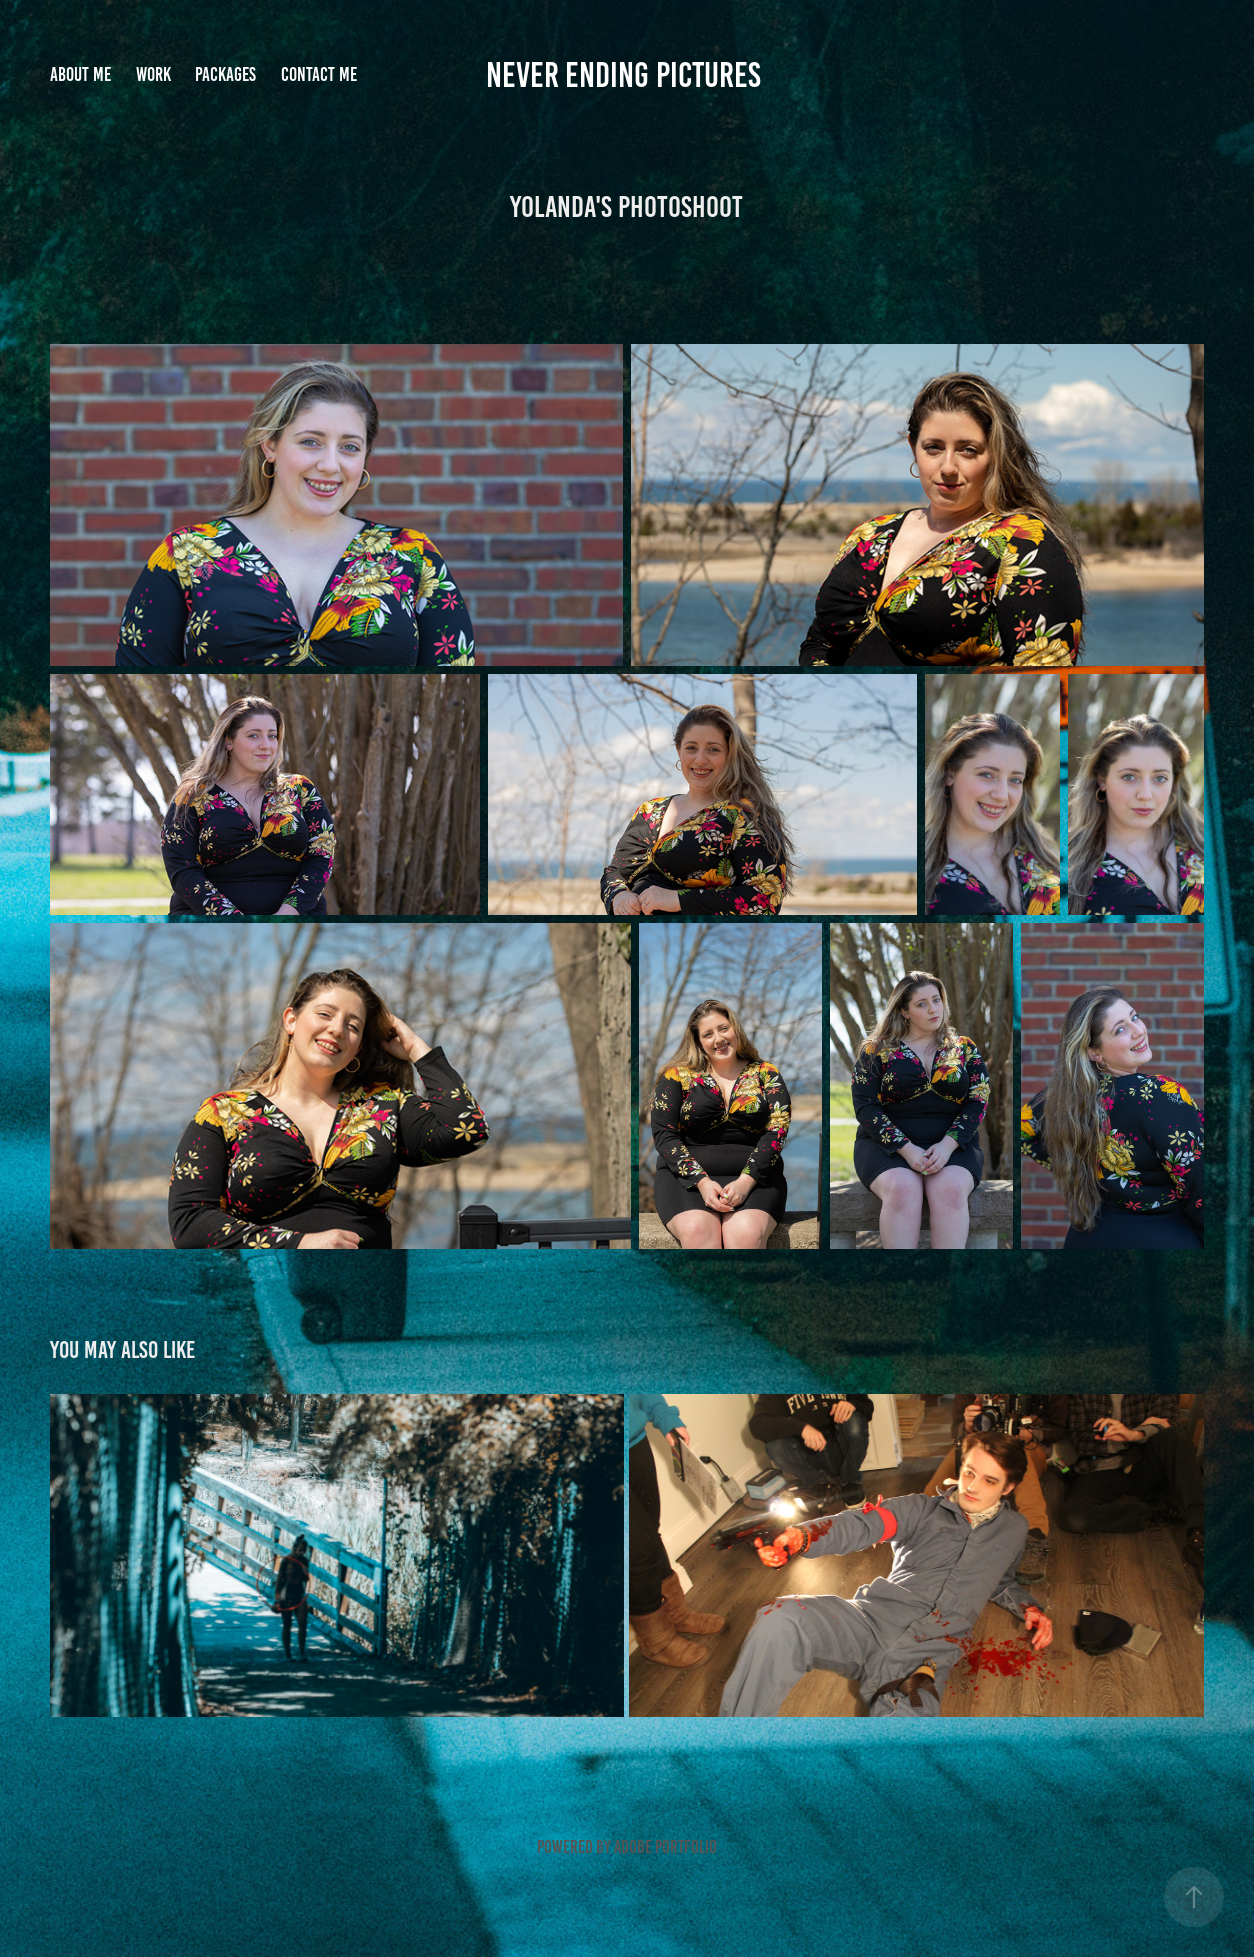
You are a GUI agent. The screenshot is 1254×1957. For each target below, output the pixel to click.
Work (153, 74)
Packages (225, 74)
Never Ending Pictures (627, 75)
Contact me (319, 74)
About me (80, 74)
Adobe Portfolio (665, 1847)
